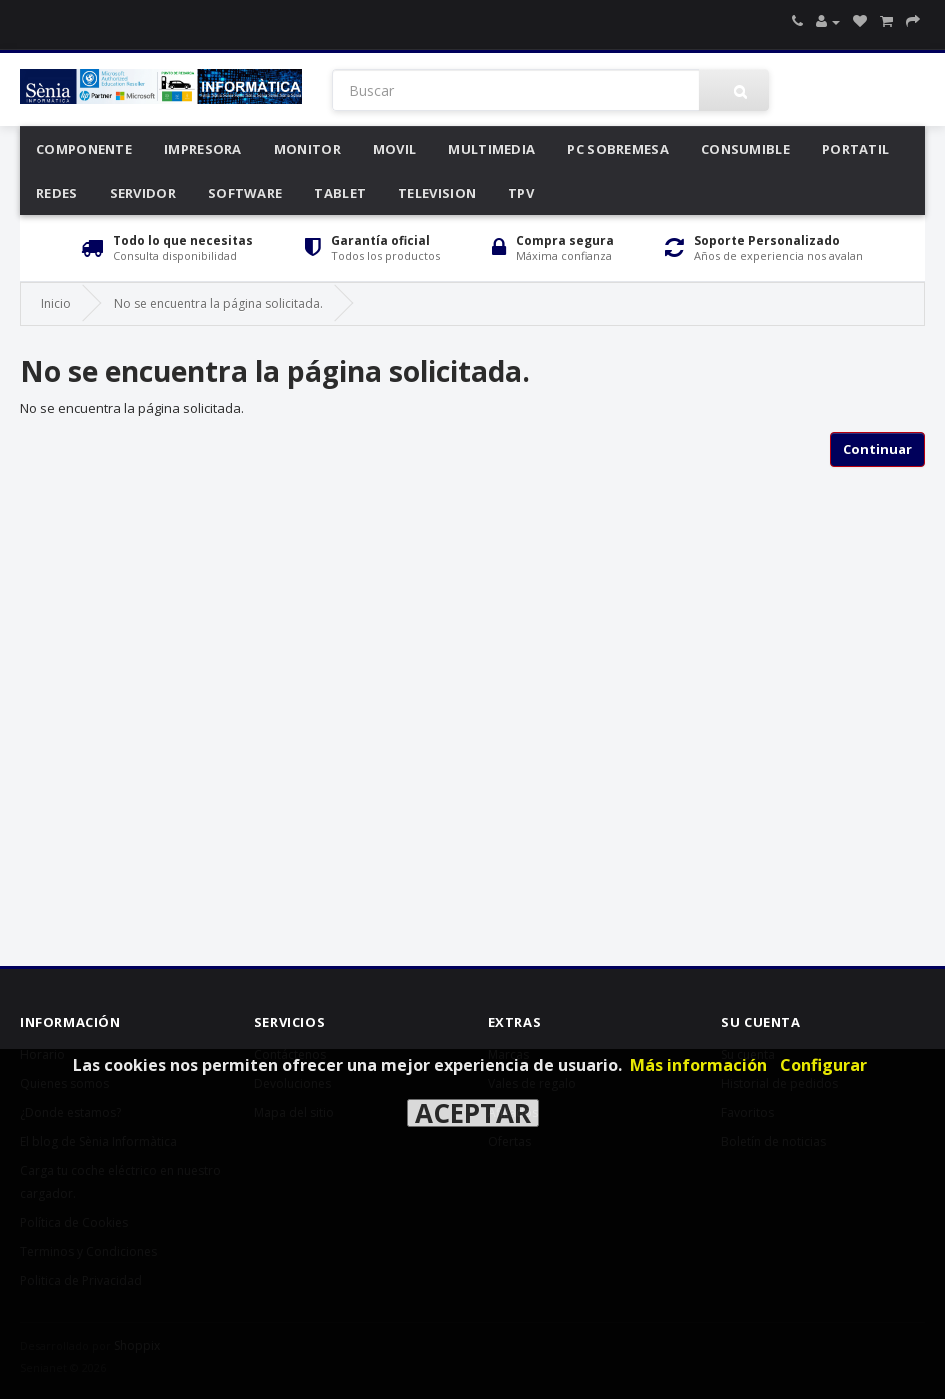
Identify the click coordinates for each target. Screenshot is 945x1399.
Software (245, 193)
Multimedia (491, 149)
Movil (395, 149)
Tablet (340, 193)
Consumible (745, 149)
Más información (698, 1065)
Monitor (307, 149)
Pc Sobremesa (618, 149)
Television (437, 193)
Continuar (877, 449)
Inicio (56, 303)
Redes (57, 193)
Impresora (203, 149)
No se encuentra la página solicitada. (218, 303)
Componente (84, 149)
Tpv (521, 193)
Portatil (855, 149)
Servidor (143, 193)
